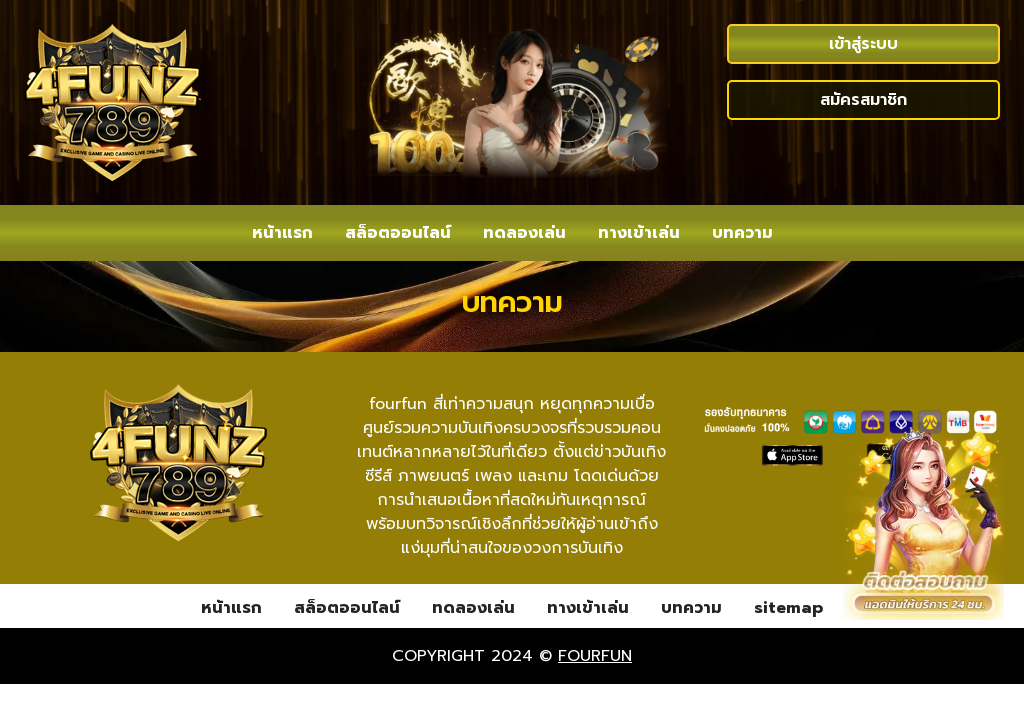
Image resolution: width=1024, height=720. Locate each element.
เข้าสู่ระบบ (863, 44)
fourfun (595, 656)
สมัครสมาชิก (863, 100)
